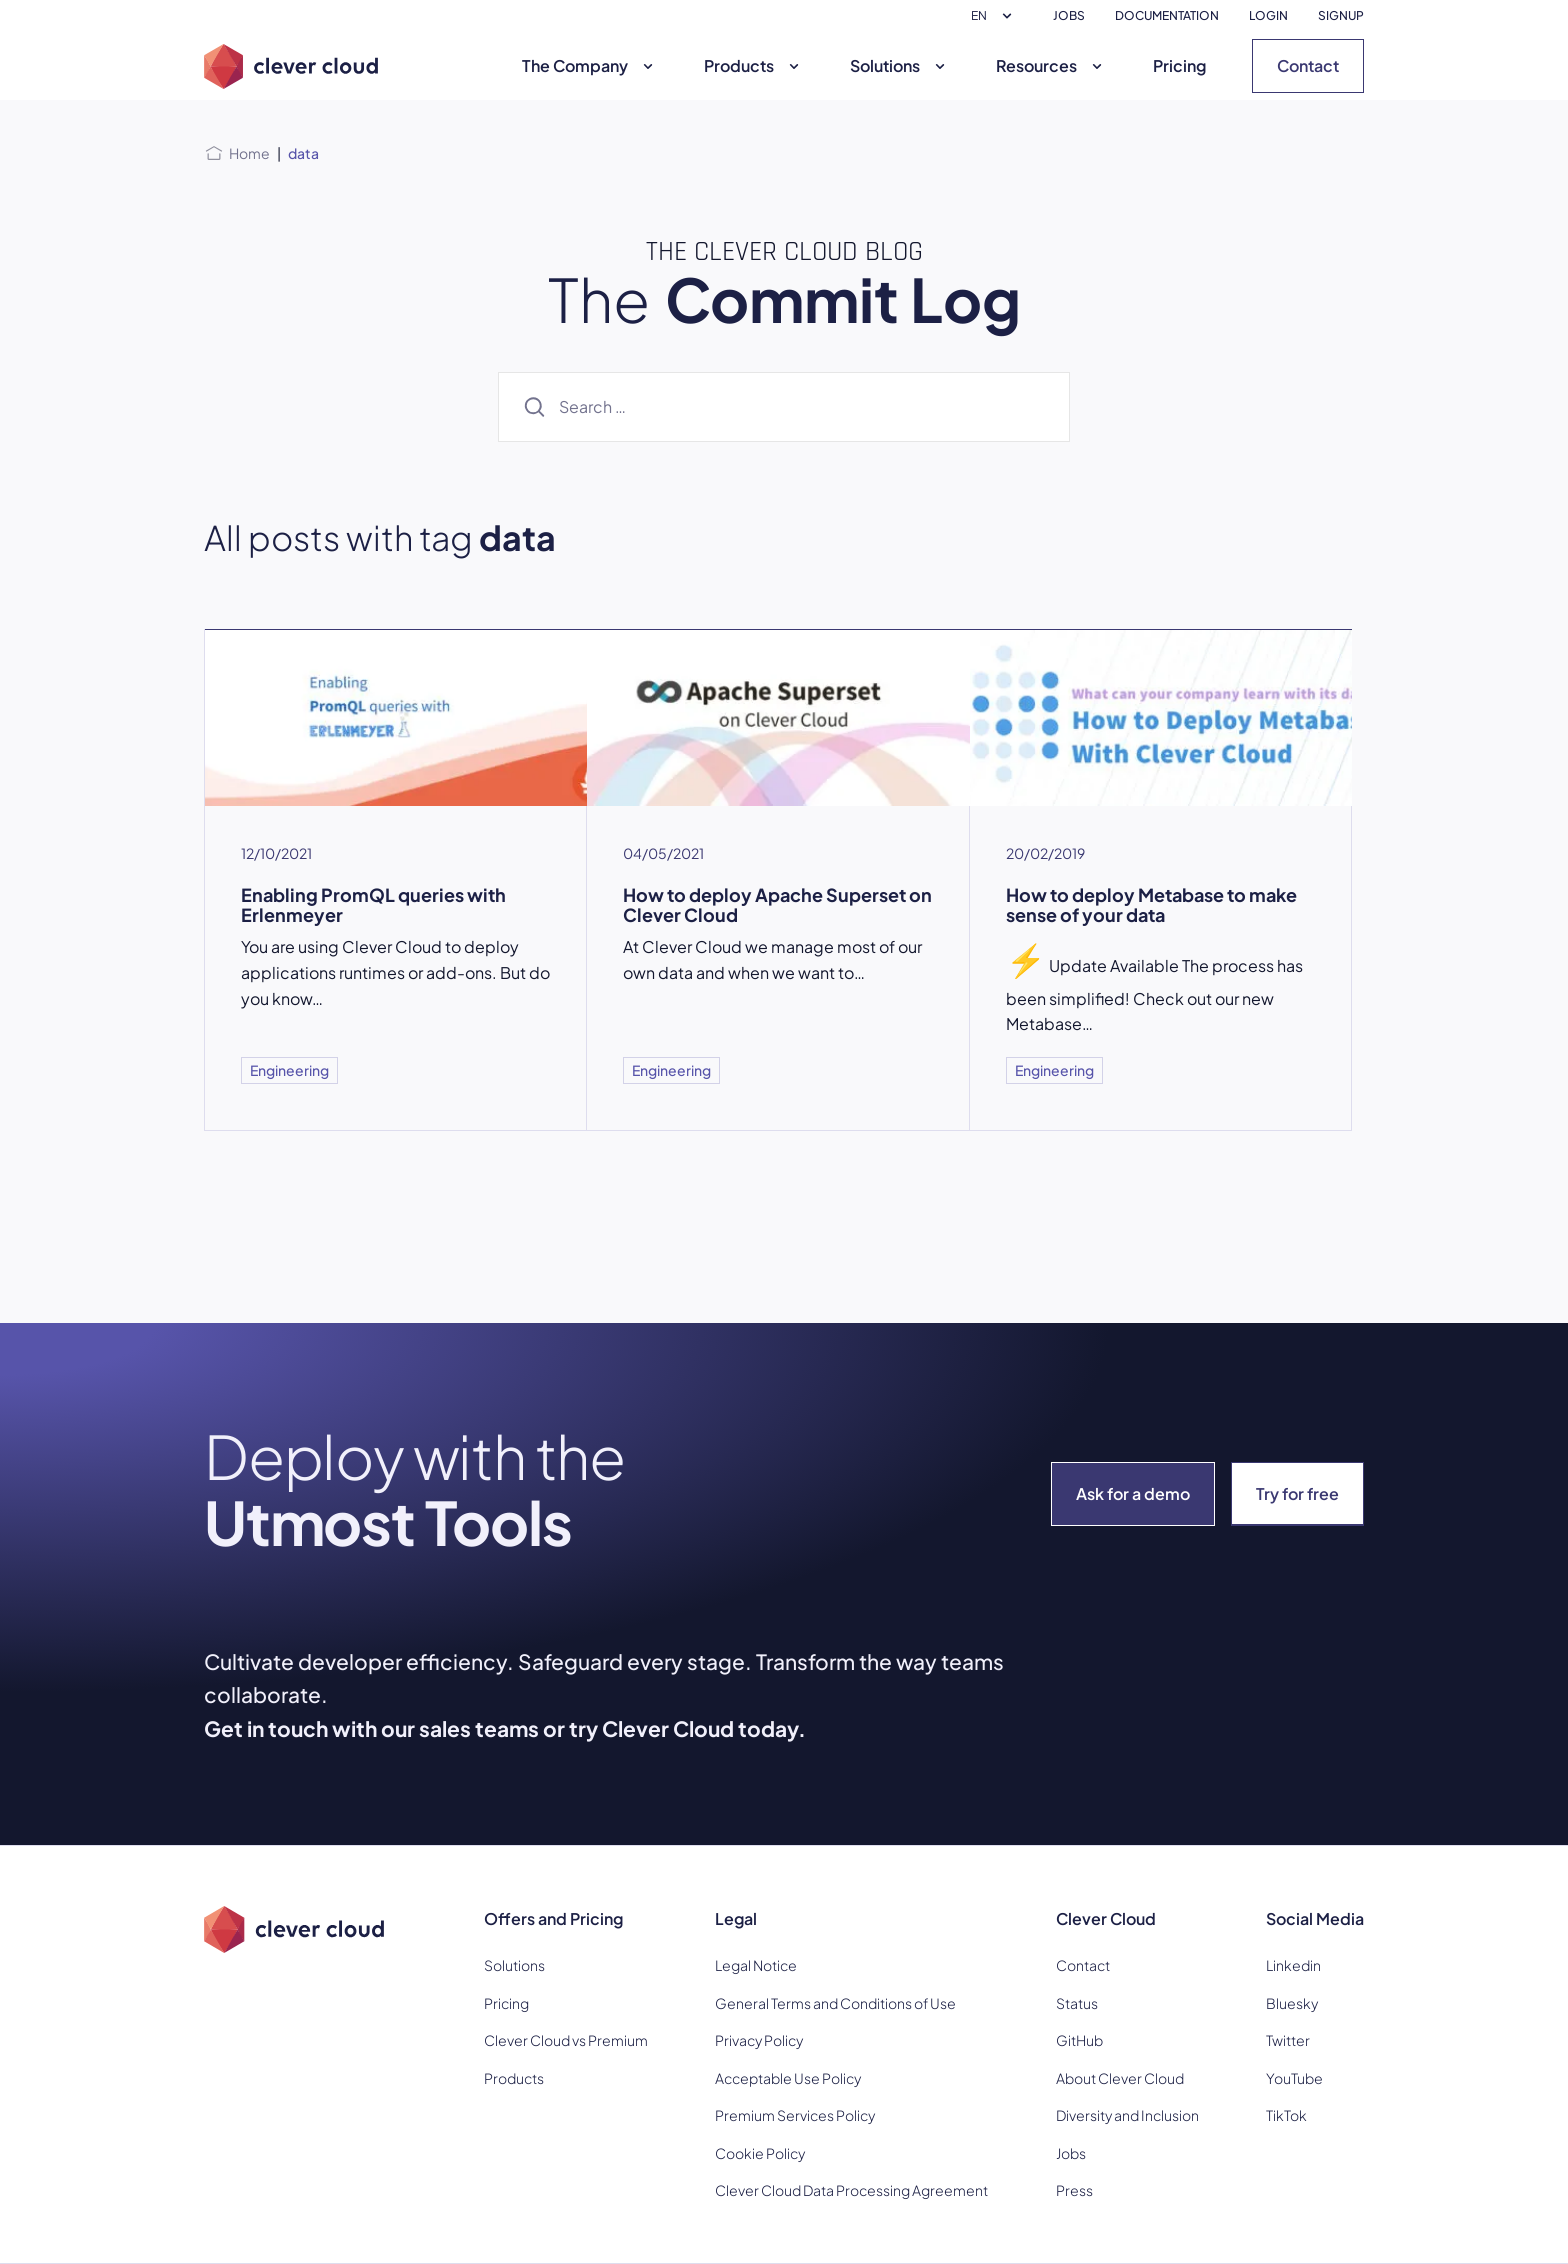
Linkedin (1293, 1965)
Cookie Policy (760, 2153)
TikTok (1286, 2115)
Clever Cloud (1106, 1918)
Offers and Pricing (553, 1918)
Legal (736, 1918)
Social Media (1315, 1918)
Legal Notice (756, 1965)
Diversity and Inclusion (1127, 2115)
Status (1077, 2003)
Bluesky (1292, 2003)
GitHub (1079, 2040)
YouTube (1294, 2078)
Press (1074, 2190)
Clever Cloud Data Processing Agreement (851, 2190)
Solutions (900, 65)
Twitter (1288, 2040)
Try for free (1297, 1493)
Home (249, 153)
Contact (1308, 65)
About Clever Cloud (1120, 2078)
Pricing (1179, 65)
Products (754, 65)
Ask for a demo (1133, 1493)
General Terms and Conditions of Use (835, 2003)
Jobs (1071, 2153)
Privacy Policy (759, 2040)
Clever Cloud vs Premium (566, 2040)
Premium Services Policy (795, 2115)
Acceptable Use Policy (788, 2078)
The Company (590, 65)
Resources (1051, 65)
